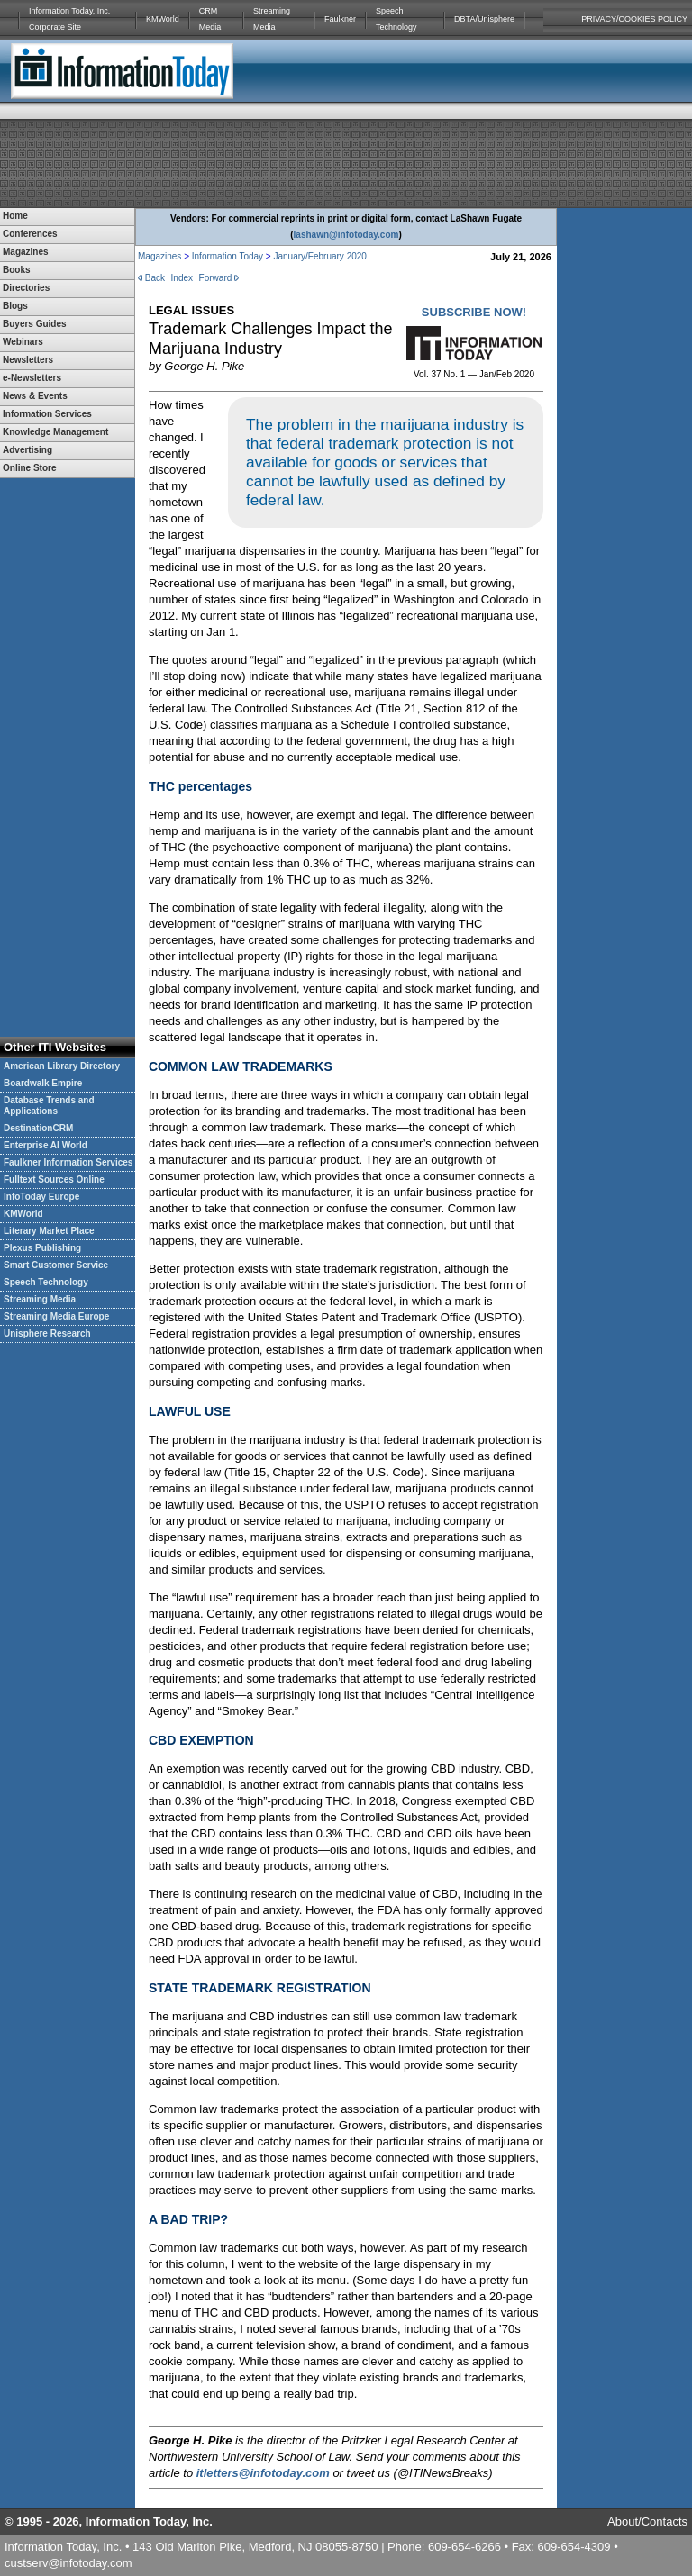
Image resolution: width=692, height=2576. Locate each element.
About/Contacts (647, 2521)
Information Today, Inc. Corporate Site (69, 19)
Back (155, 278)
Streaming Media (271, 19)
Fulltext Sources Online (54, 1179)
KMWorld (162, 18)
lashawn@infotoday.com (346, 235)
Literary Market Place (49, 1231)
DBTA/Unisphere (484, 18)
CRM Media (210, 19)
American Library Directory (62, 1066)
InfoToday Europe (41, 1197)
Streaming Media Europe (56, 1316)
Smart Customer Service (56, 1265)
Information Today (227, 256)
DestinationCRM (38, 1128)
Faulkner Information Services (68, 1162)
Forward (215, 278)
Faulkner (340, 18)
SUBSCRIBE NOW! (474, 312)
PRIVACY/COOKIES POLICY (634, 18)
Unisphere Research (47, 1333)
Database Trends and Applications (49, 1105)
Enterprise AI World (45, 1145)
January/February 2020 (319, 256)
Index (182, 278)
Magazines (159, 256)
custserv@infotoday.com (68, 2563)
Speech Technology (396, 19)
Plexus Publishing (42, 1248)
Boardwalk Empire (43, 1083)
